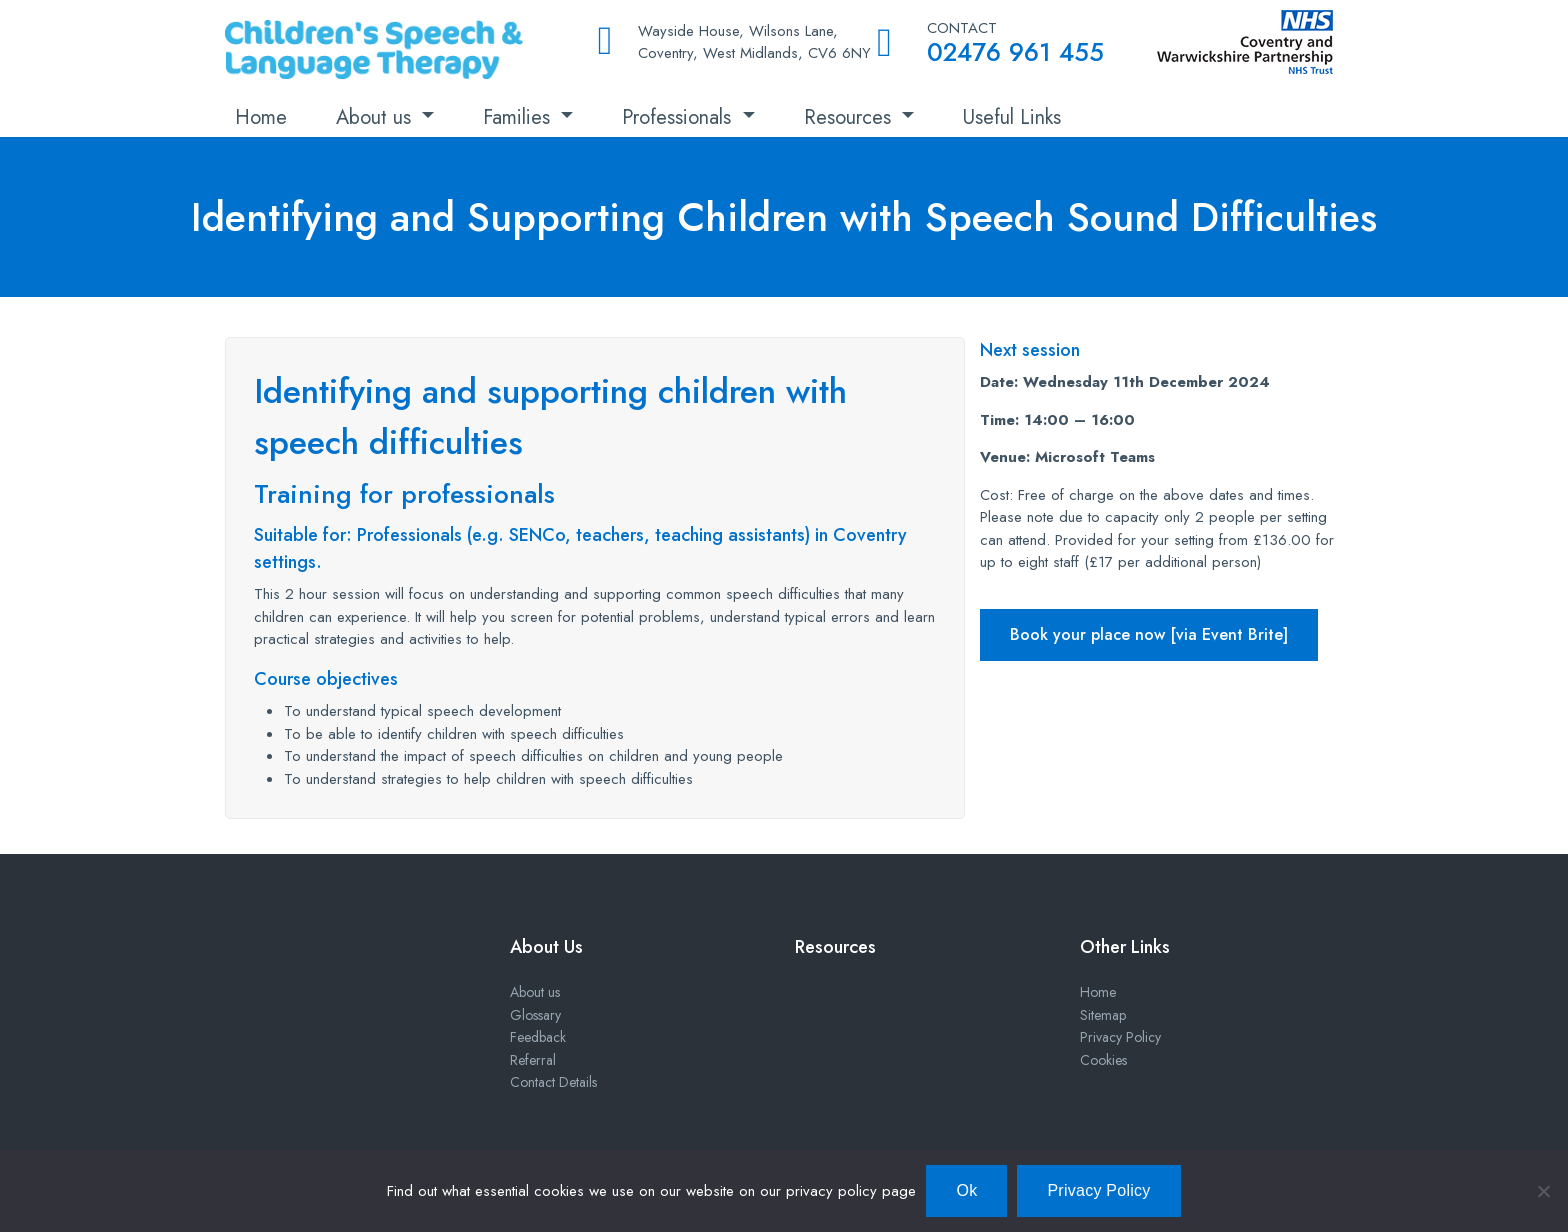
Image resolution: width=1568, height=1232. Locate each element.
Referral (533, 1060)
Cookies (1103, 1060)
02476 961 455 (1015, 52)
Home (261, 117)
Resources (850, 117)
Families (519, 117)
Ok (966, 1190)
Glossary (535, 1015)
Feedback (538, 1037)
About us (376, 117)
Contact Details (553, 1082)
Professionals (679, 117)
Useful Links (1012, 117)
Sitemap (1103, 1015)
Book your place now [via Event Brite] (1149, 634)
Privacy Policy (1120, 1037)
